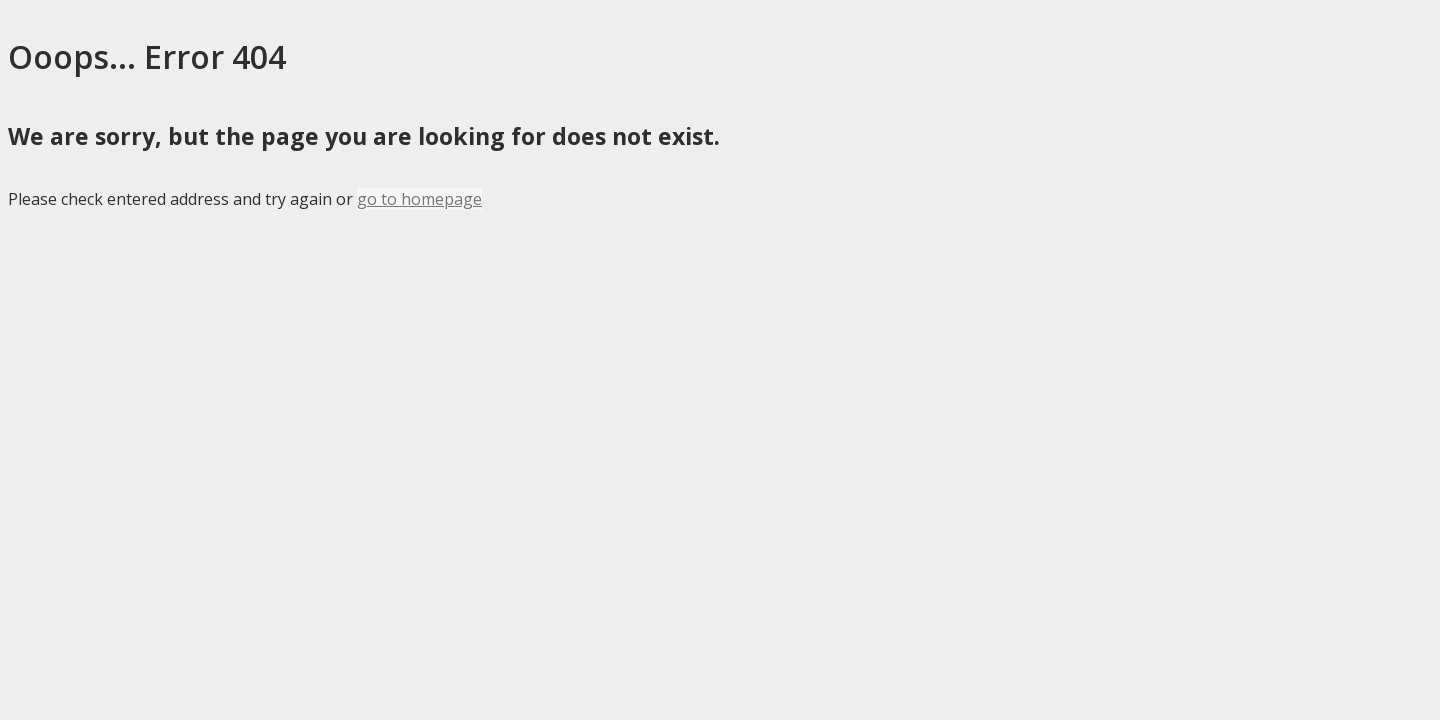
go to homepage (419, 199)
